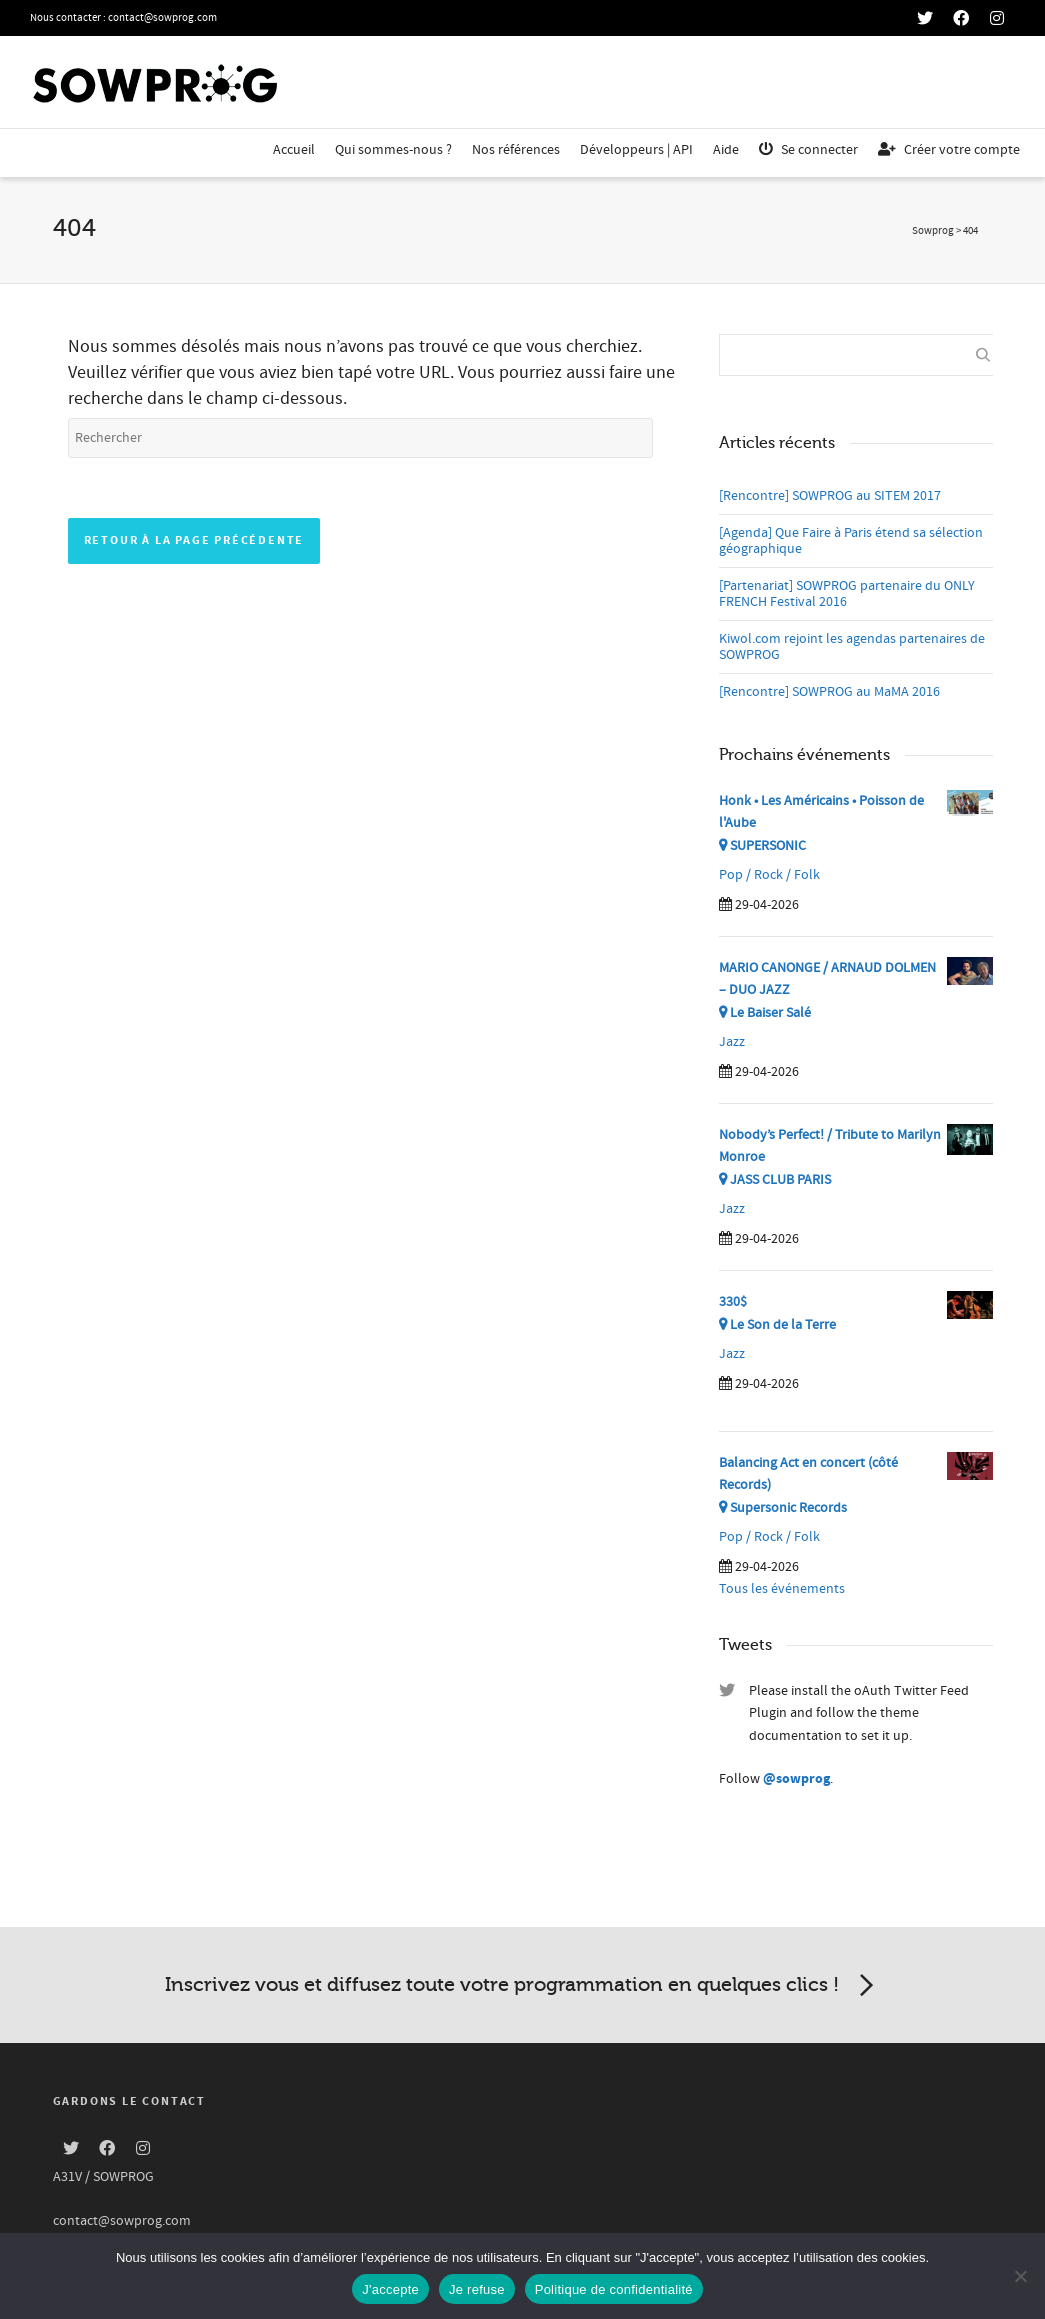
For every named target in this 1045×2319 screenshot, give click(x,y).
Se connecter (808, 150)
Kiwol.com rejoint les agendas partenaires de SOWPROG (852, 647)
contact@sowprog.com (162, 18)
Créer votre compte (949, 150)
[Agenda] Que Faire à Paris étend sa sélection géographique (851, 541)
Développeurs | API (636, 150)
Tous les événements (782, 1589)
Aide (726, 150)
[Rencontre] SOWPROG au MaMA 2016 (829, 692)
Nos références (516, 150)
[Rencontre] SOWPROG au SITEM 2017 (830, 496)
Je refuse (477, 2289)
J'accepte (390, 2289)
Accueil (294, 150)
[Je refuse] (1020, 2276)
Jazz (732, 1042)
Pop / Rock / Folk (769, 875)
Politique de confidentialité (614, 2289)
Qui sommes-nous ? (393, 150)
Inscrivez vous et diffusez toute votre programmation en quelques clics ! (523, 1986)
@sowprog (796, 1779)
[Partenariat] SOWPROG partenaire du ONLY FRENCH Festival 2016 (847, 594)
